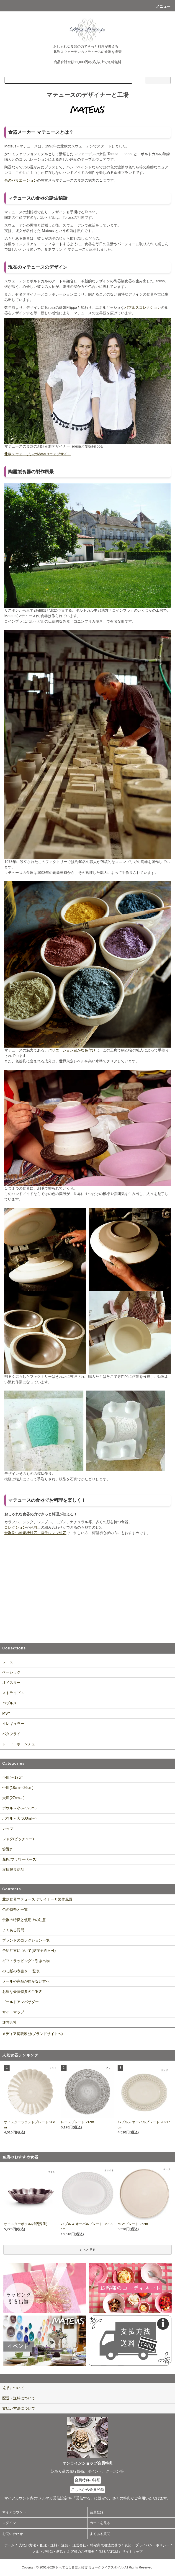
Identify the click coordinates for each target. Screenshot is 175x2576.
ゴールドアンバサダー (20, 2002)
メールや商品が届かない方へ (26, 1981)
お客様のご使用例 (81, 2551)
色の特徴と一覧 (15, 1909)
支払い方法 (27, 2545)
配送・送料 (48, 2545)
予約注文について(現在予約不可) (29, 1951)
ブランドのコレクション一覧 (26, 1940)
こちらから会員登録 (87, 2489)
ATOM (113, 2551)
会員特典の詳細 (87, 2480)
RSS (102, 2551)
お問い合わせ (12, 2534)
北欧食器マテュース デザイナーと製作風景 (37, 1899)
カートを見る (100, 2523)
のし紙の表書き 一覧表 (21, 1971)
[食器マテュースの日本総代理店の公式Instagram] (87, 69)
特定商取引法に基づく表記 (110, 2545)
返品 (64, 2545)
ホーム (9, 2545)
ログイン (9, 2523)
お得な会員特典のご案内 (22, 1992)
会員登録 (96, 2512)
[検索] (158, 80)
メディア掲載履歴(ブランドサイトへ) (32, 2034)
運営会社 (9, 2022)
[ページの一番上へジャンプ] (87, 2378)
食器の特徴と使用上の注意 (24, 1920)
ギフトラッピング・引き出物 (26, 1961)
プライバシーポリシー (152, 2545)
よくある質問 (13, 1930)
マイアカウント (14, 2512)
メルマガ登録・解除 (47, 2551)
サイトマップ (13, 2012)
